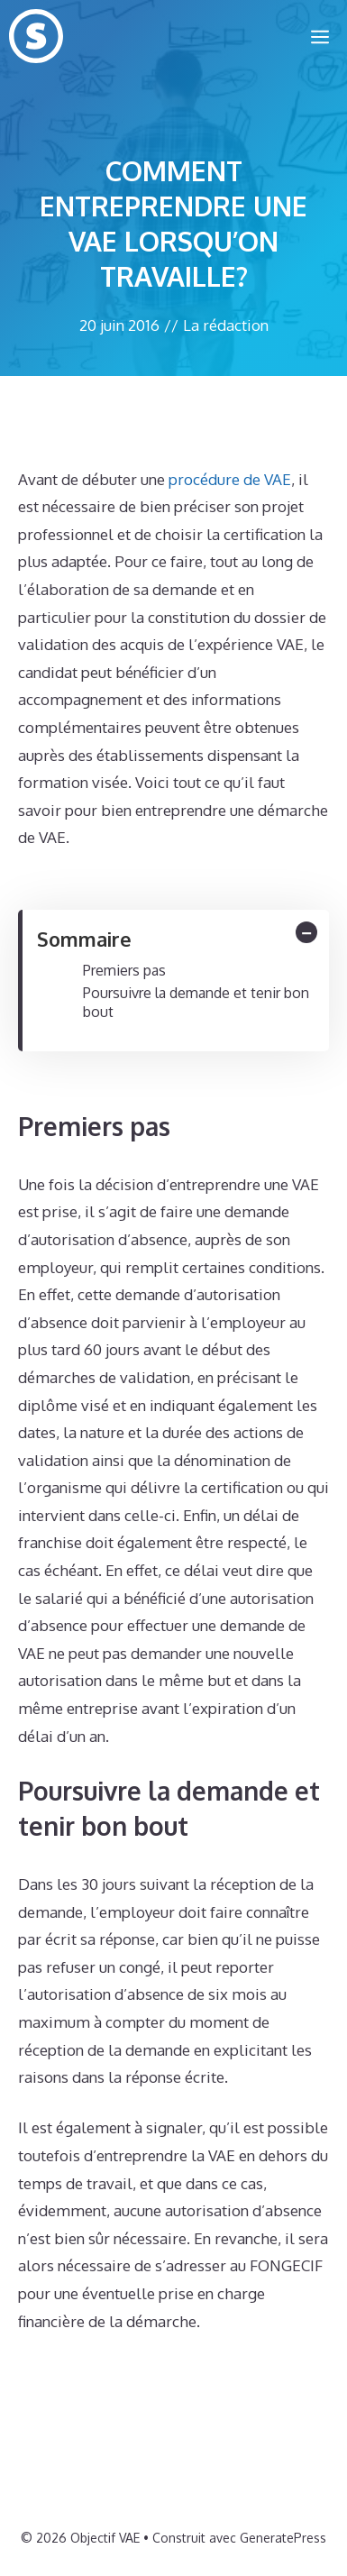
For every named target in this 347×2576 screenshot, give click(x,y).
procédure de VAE (230, 479)
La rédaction (226, 325)
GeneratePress (283, 2537)
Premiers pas (124, 970)
